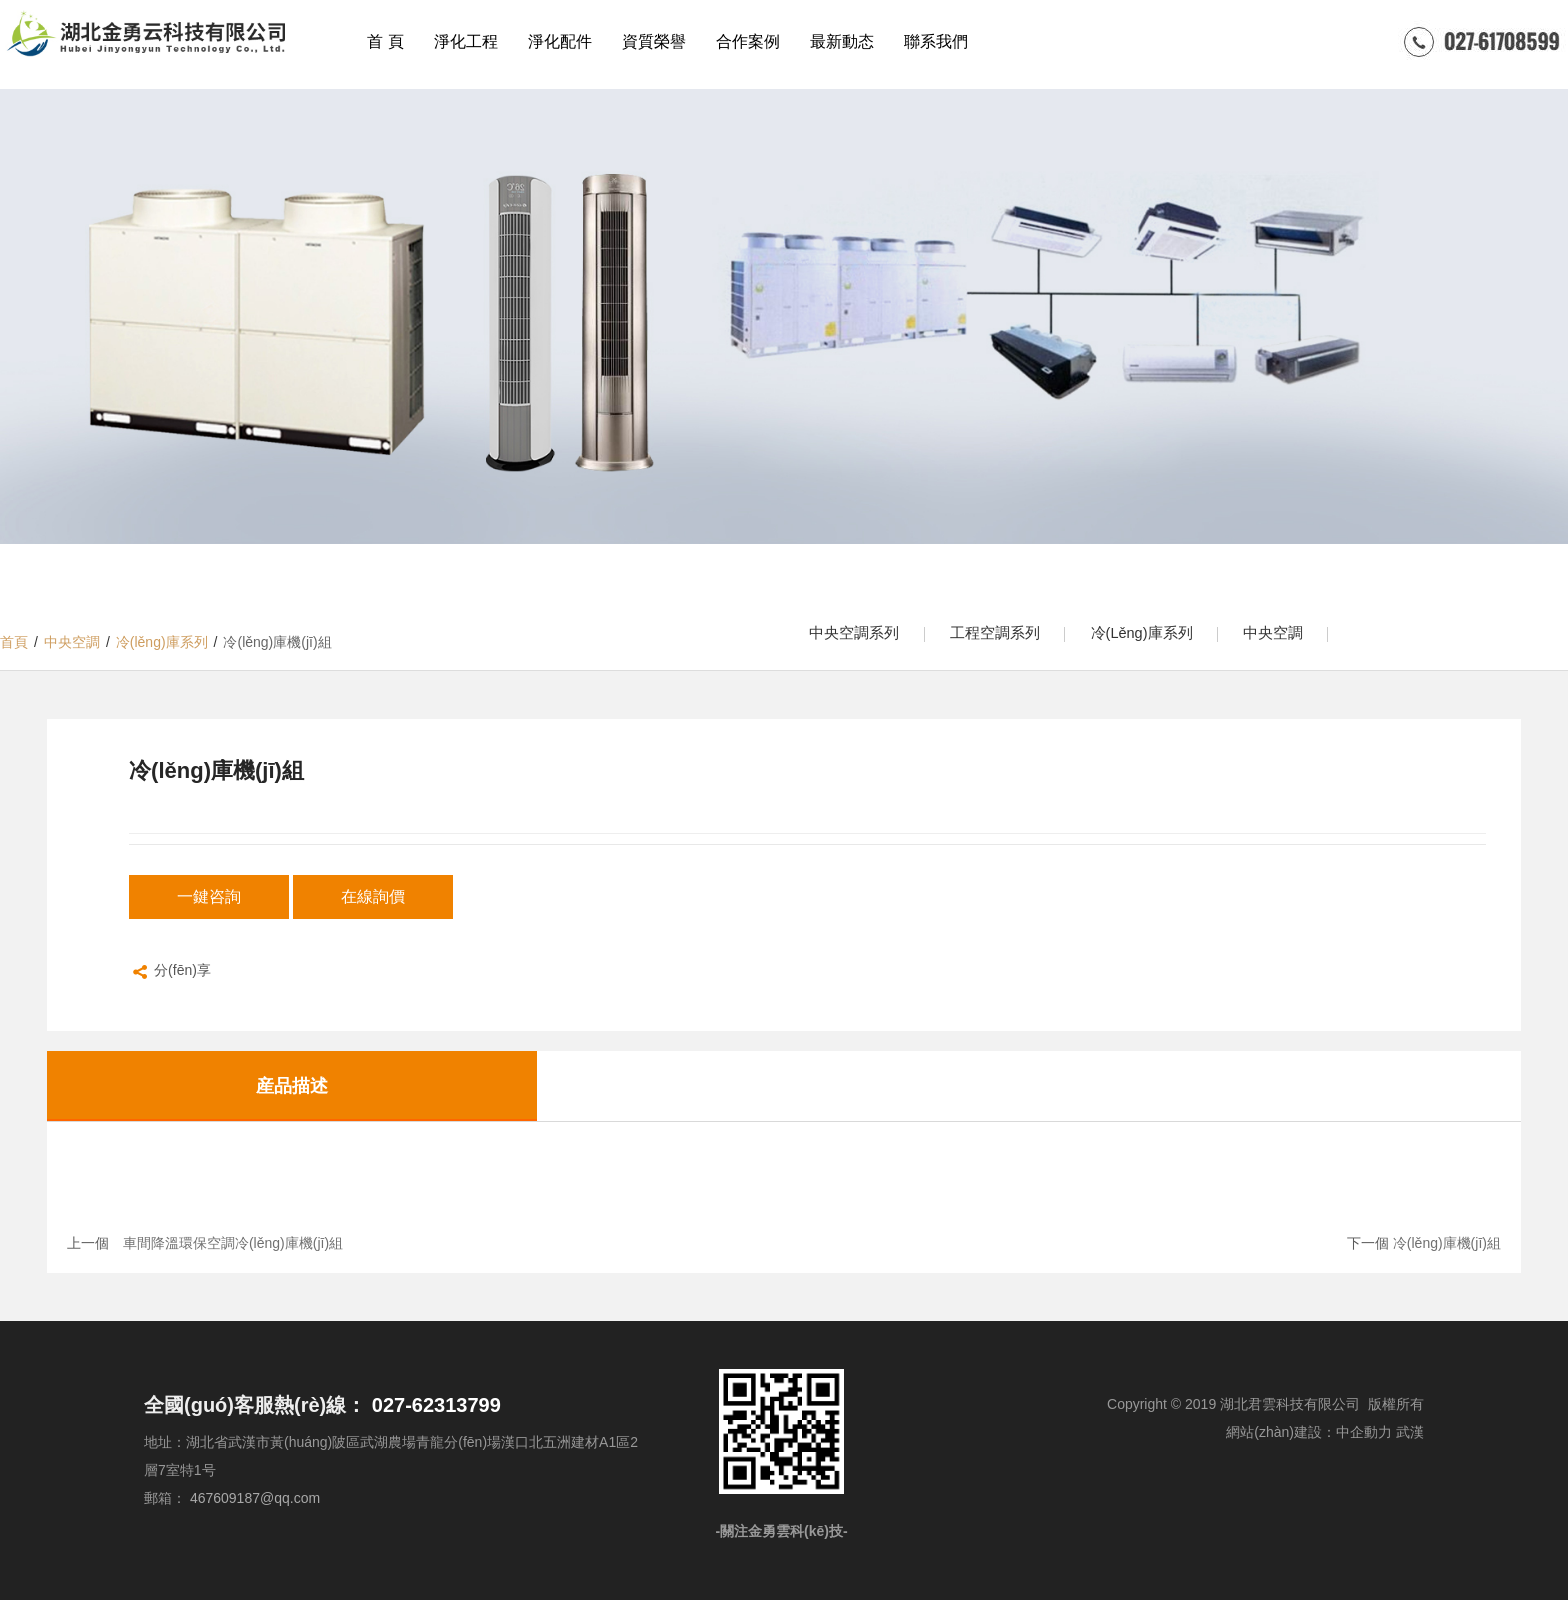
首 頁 (385, 41)
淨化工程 (466, 41)
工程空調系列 (1009, 637)
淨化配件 (560, 41)
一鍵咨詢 (209, 904)
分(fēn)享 (170, 980)
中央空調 (1307, 637)
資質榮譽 (654, 41)
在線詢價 (373, 904)
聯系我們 (936, 41)
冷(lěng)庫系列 (1165, 637)
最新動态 (842, 41)
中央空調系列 (859, 637)
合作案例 (748, 41)
